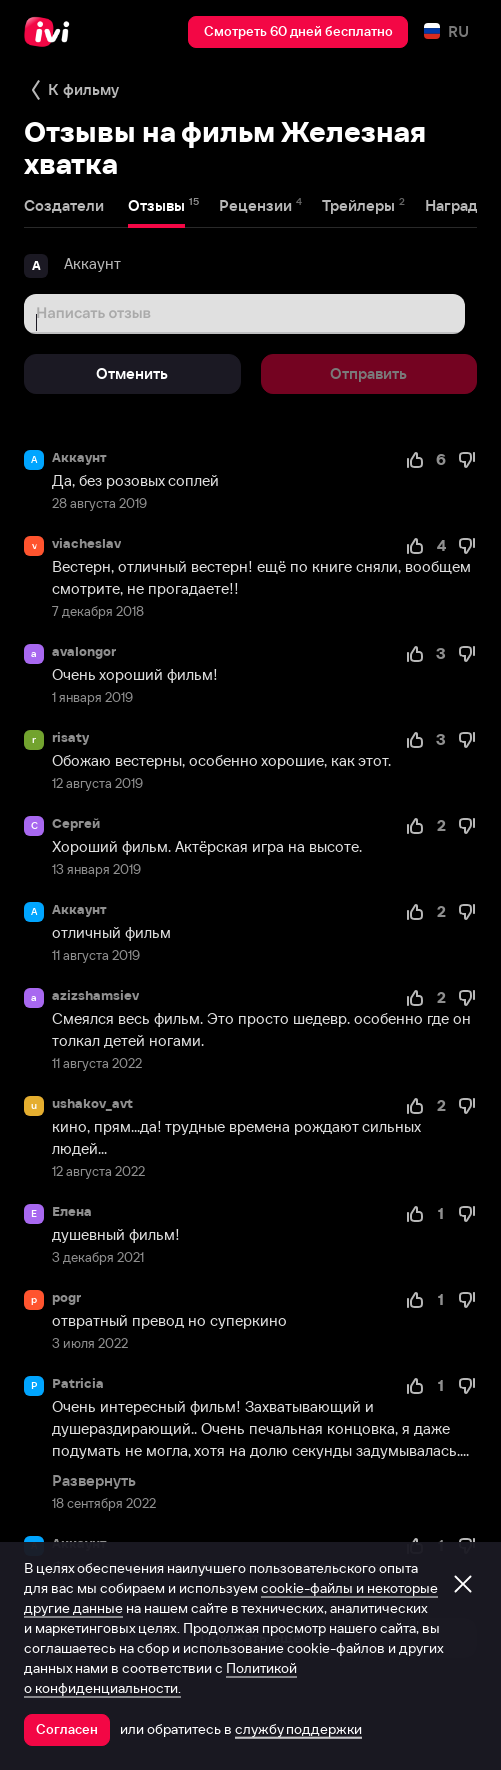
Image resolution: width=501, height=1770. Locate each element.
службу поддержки (298, 1729)
